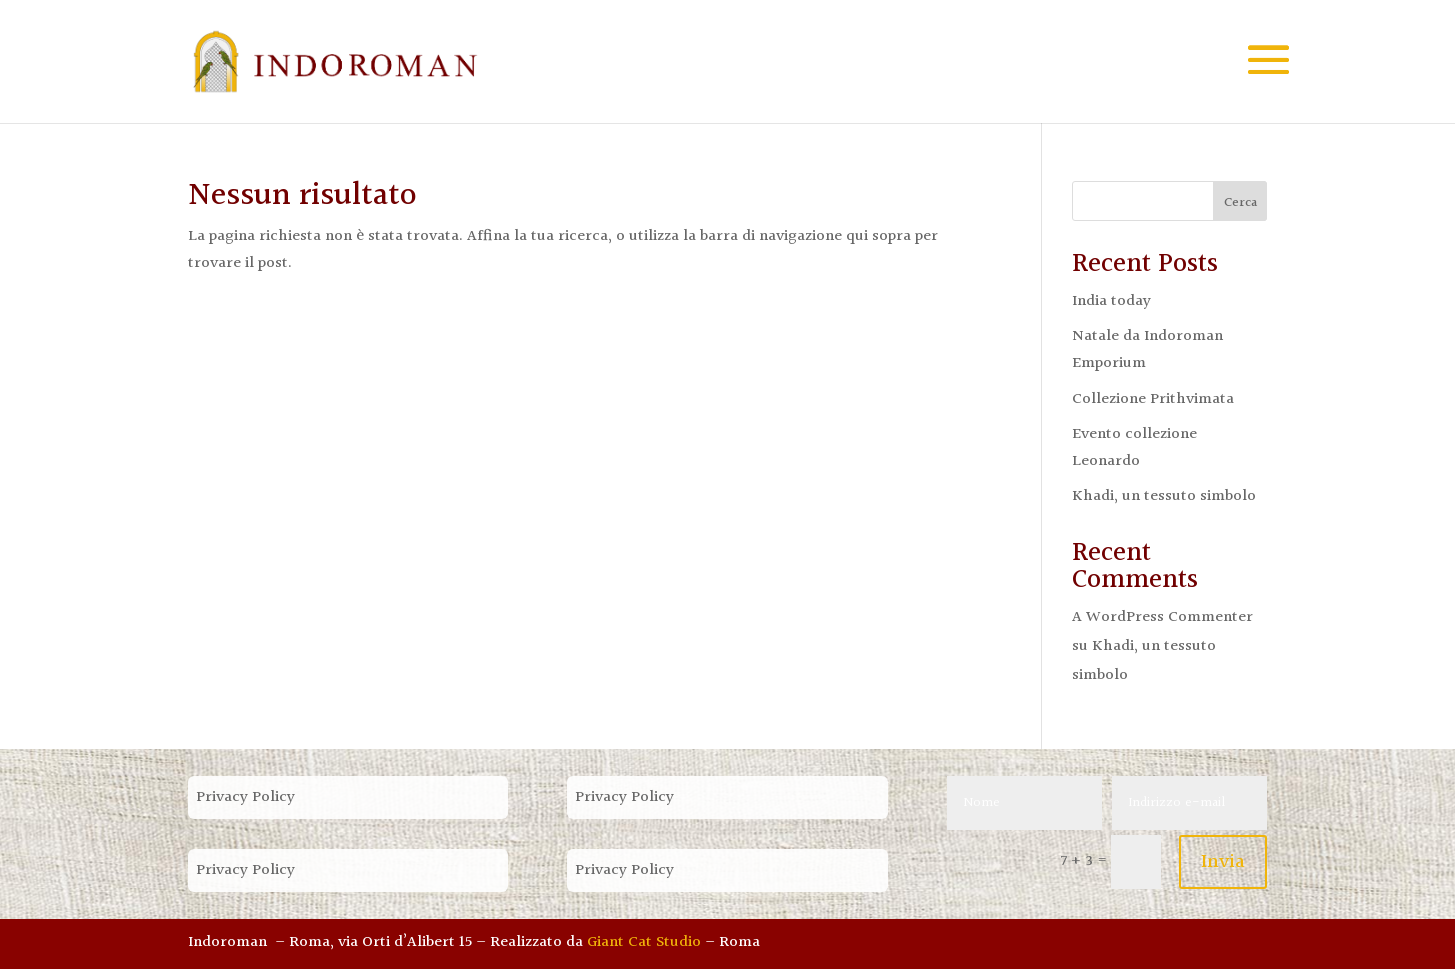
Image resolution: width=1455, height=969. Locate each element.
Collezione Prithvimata (1153, 399)
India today (1111, 301)
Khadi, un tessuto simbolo (1164, 496)
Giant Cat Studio (644, 942)
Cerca (1240, 203)
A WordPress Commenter (1162, 617)
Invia (1223, 862)
